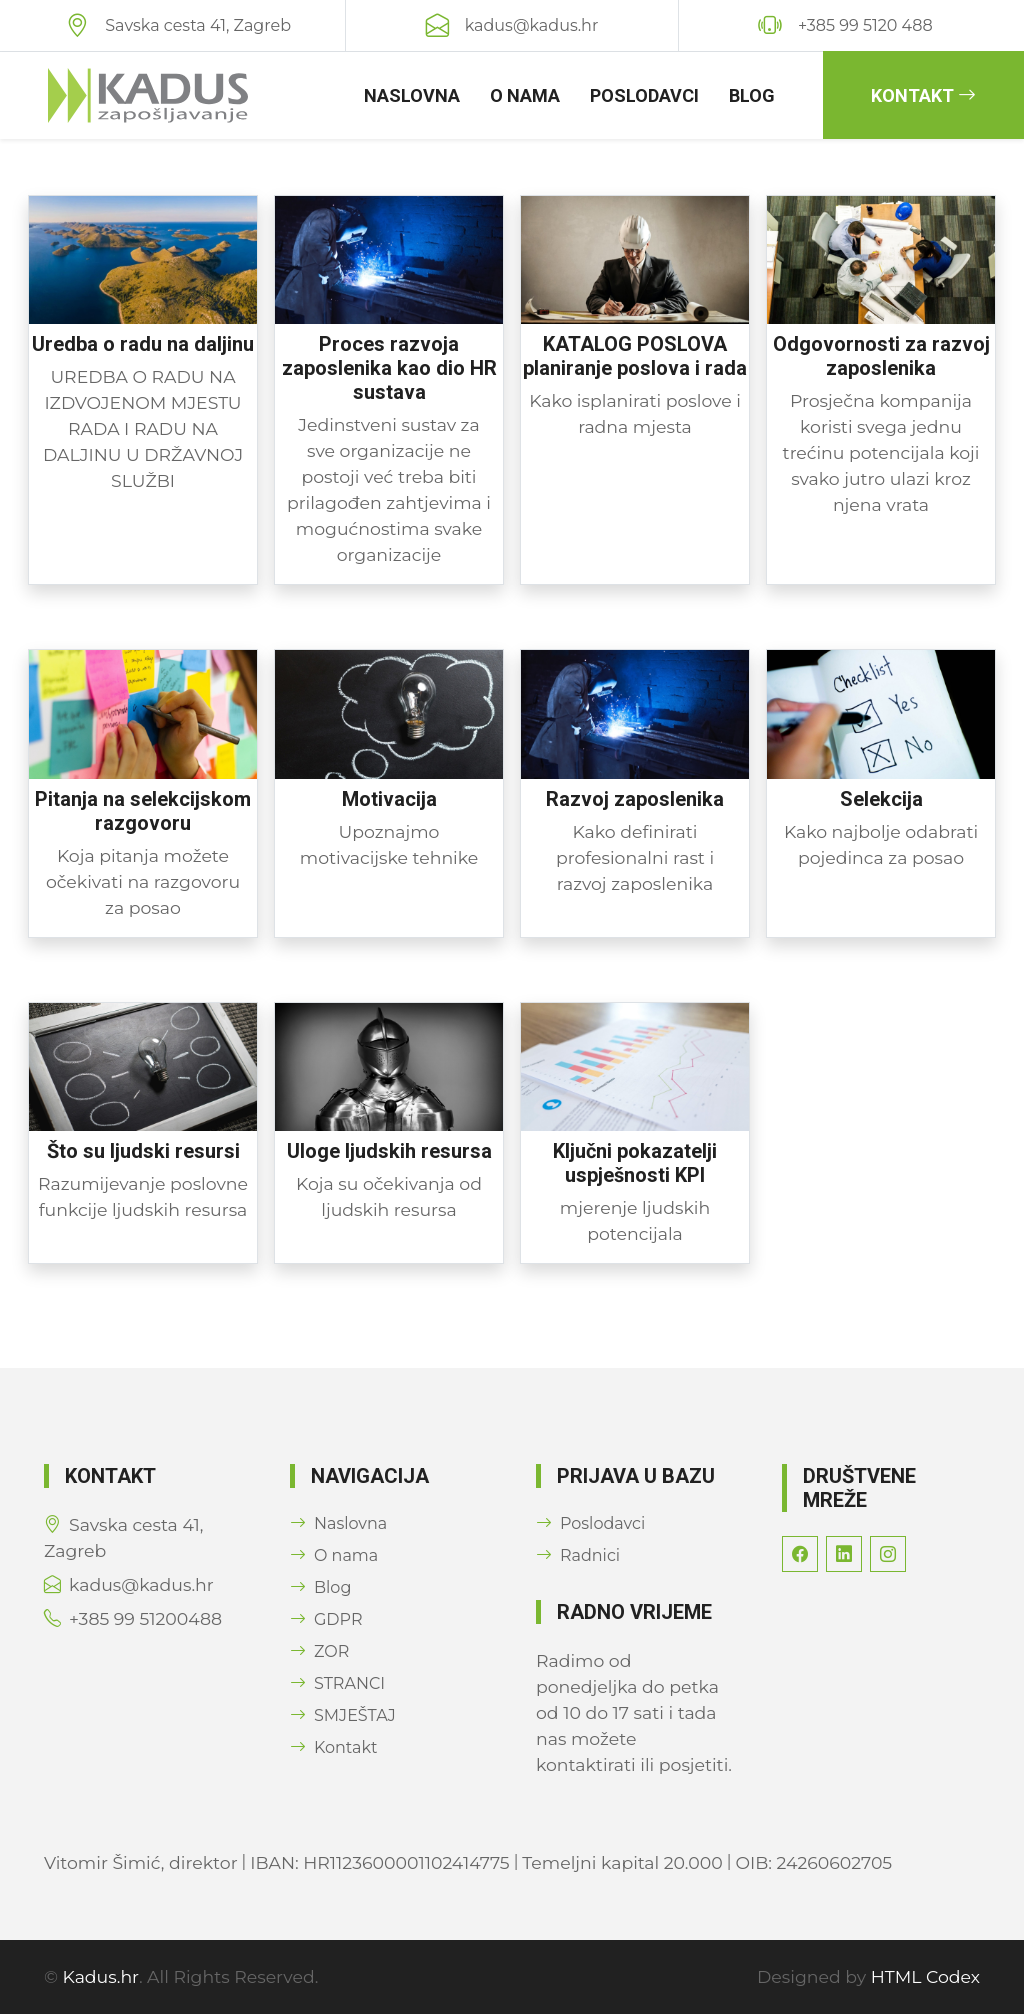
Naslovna (412, 95)
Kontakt (923, 95)
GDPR (326, 1619)
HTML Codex (925, 1976)
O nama (525, 95)
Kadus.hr (101, 1976)
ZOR (319, 1651)
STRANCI (337, 1683)
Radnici (578, 1555)
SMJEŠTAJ (343, 1715)
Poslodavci (644, 95)
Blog (752, 95)
